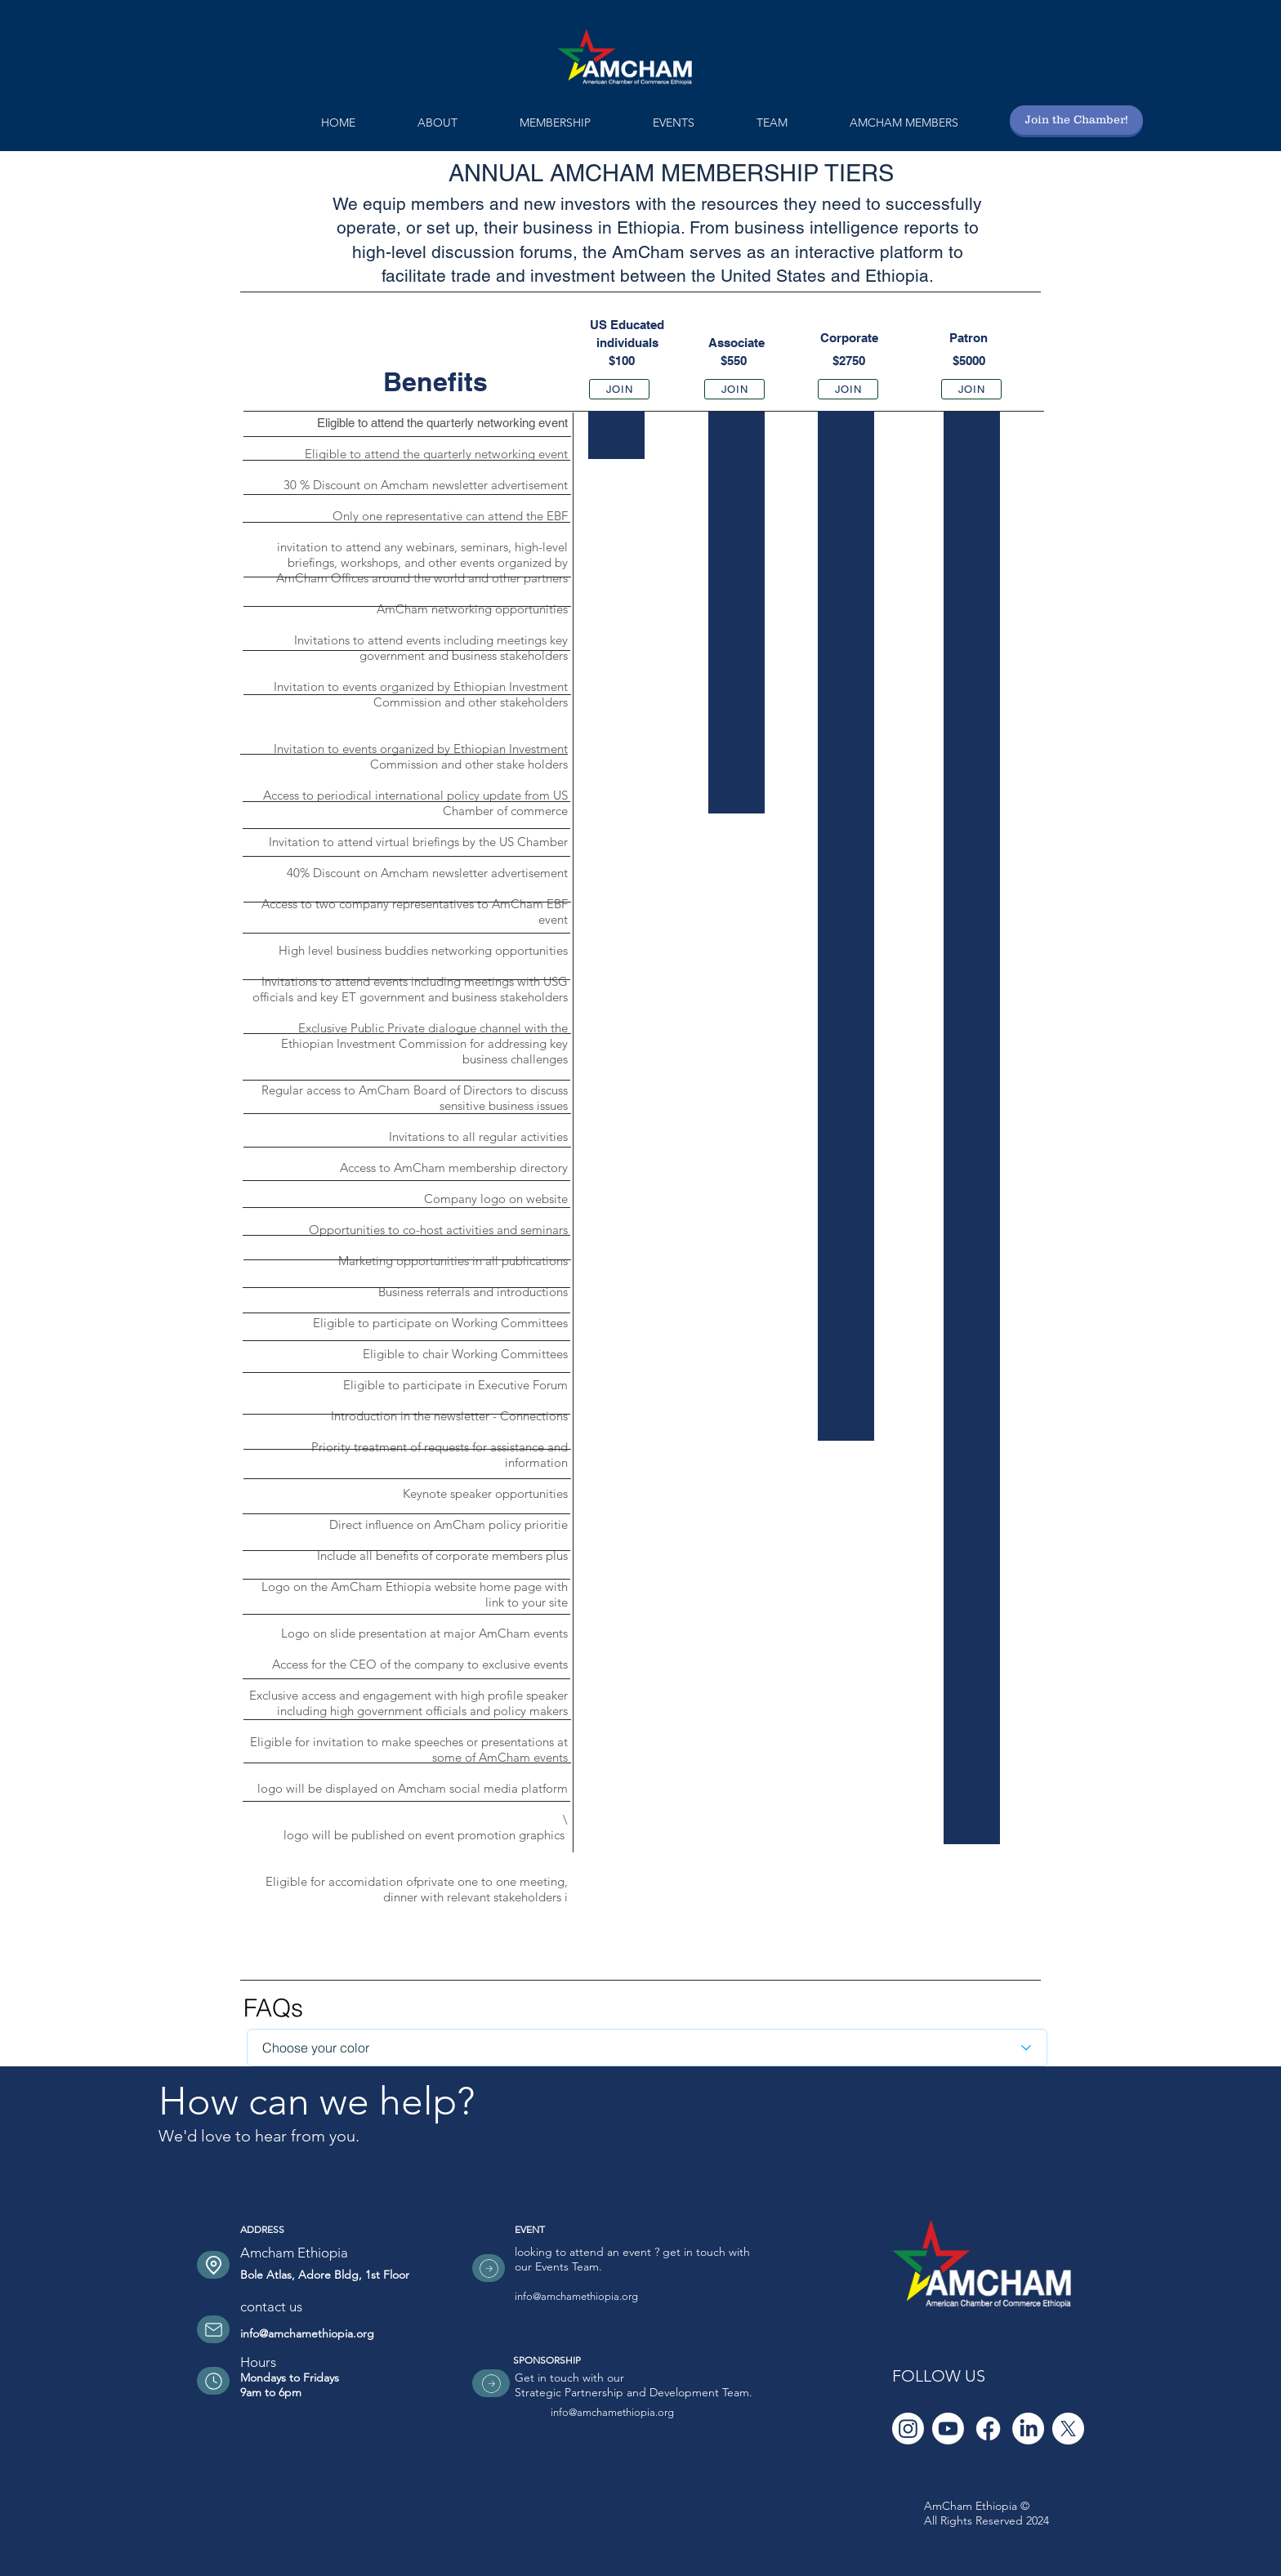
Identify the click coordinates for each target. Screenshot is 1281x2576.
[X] (1068, 2429)
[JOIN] (619, 389)
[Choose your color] (647, 2047)
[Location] (213, 2265)
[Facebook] (988, 2429)
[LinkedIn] (1028, 2429)
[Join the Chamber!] (1076, 120)
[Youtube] (948, 2429)
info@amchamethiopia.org (307, 2333)
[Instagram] (908, 2429)
